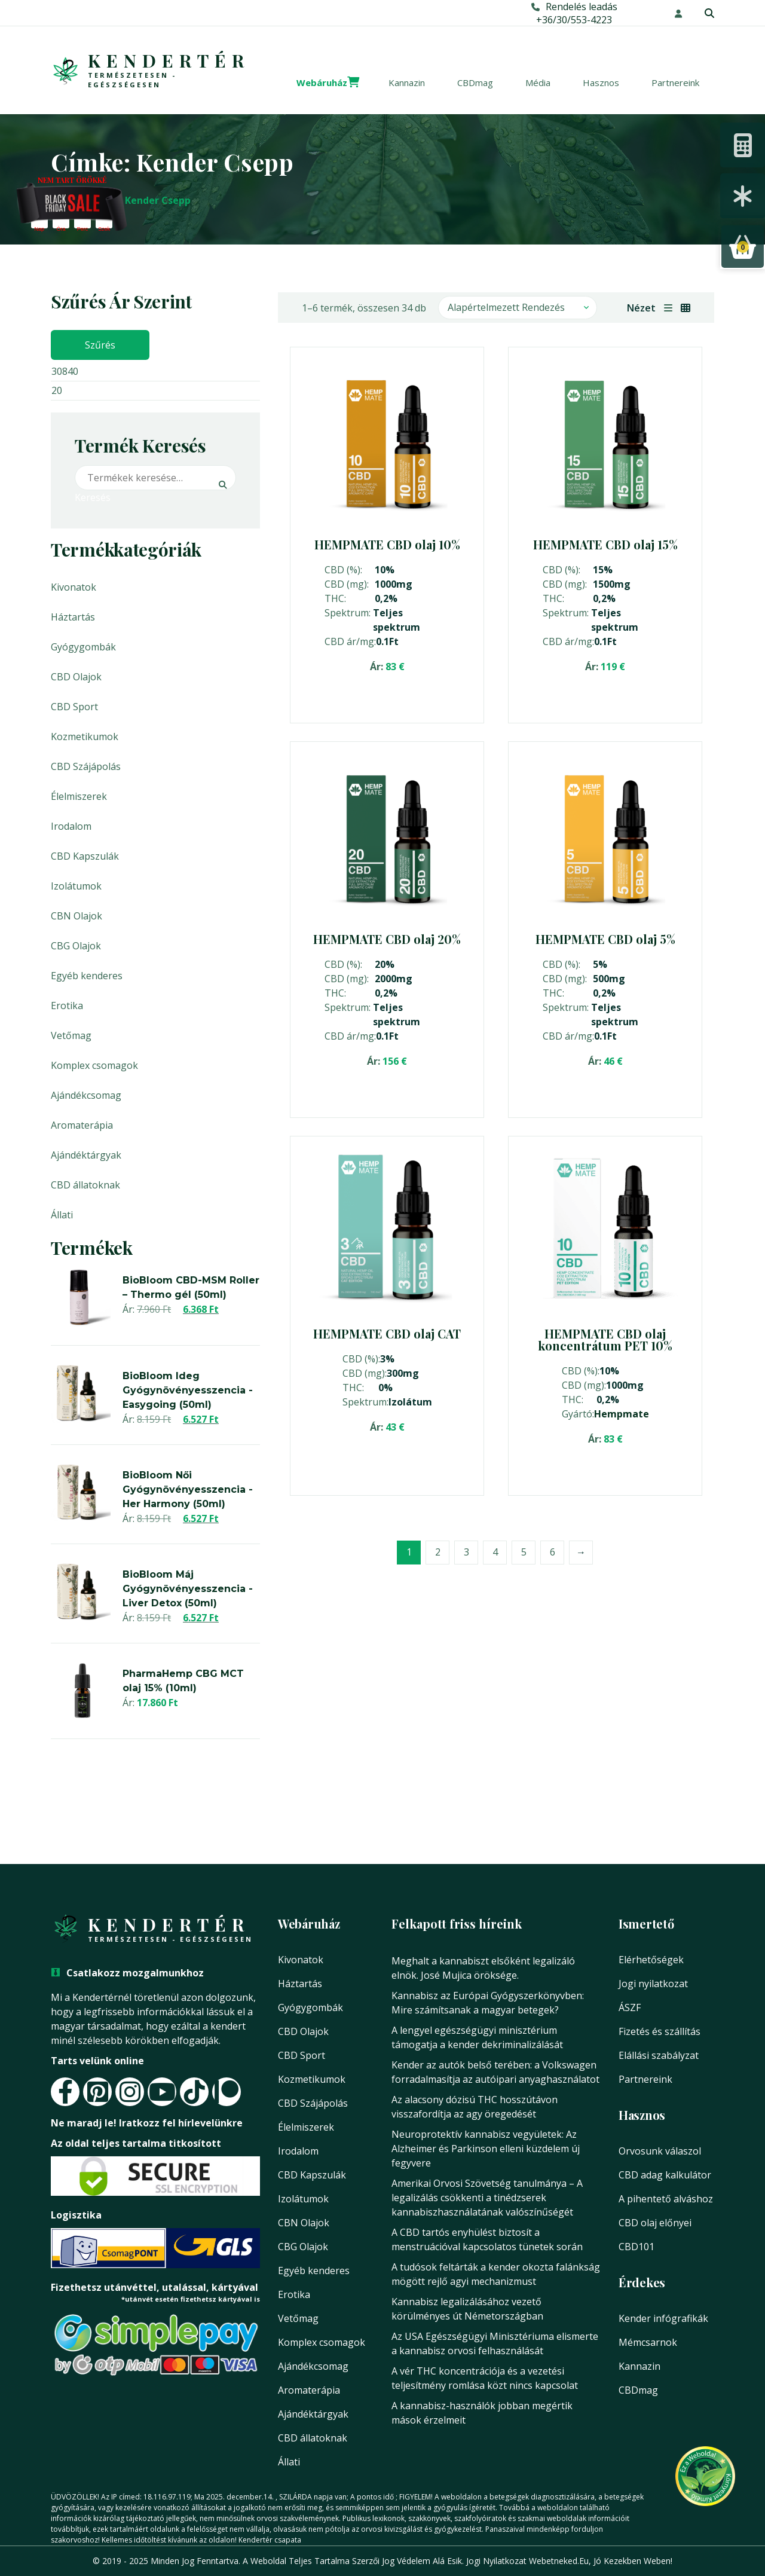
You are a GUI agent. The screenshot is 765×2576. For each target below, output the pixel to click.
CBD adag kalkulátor (665, 2174)
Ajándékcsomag (86, 1095)
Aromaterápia (82, 1125)
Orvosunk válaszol (660, 2151)
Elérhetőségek (651, 1959)
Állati (62, 1214)
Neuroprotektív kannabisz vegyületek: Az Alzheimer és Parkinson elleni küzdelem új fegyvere (485, 2148)
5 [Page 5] (524, 1551)
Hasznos (601, 82)
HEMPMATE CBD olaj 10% (387, 544)
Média (537, 82)
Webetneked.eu (559, 2560)
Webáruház (321, 82)
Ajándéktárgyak (86, 1155)
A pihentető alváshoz (666, 2198)
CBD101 (636, 2246)
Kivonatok (73, 587)
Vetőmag (71, 1035)
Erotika (67, 1005)
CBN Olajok (76, 915)
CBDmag (475, 82)
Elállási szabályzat (659, 2055)
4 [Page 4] (495, 1551)
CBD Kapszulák (85, 856)
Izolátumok (76, 886)
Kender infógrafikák (663, 2318)
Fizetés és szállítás (659, 2031)
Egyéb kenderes (87, 975)
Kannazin (406, 82)
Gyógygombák (83, 646)
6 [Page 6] (552, 1551)
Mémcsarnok (648, 2342)
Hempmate (621, 1413)
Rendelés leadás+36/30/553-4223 (574, 13)
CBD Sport (74, 706)
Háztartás (73, 617)
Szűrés (100, 345)
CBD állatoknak (85, 1184)
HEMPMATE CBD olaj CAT (387, 1333)
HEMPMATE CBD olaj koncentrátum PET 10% (605, 1339)
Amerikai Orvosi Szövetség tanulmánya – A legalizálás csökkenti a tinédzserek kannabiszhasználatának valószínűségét (487, 2198)
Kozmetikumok (84, 736)
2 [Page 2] (437, 1551)
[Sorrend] (517, 307)
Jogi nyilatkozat (653, 1983)
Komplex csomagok (94, 1065)
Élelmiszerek (79, 796)
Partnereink (675, 82)
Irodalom (71, 826)
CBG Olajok (76, 945)
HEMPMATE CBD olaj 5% (605, 939)
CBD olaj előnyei (655, 2222)
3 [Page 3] (466, 1551)
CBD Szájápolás (86, 766)
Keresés (85, 497)
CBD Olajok (76, 676)
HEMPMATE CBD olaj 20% (387, 939)
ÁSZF (630, 2007)
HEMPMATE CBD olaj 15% (605, 544)
